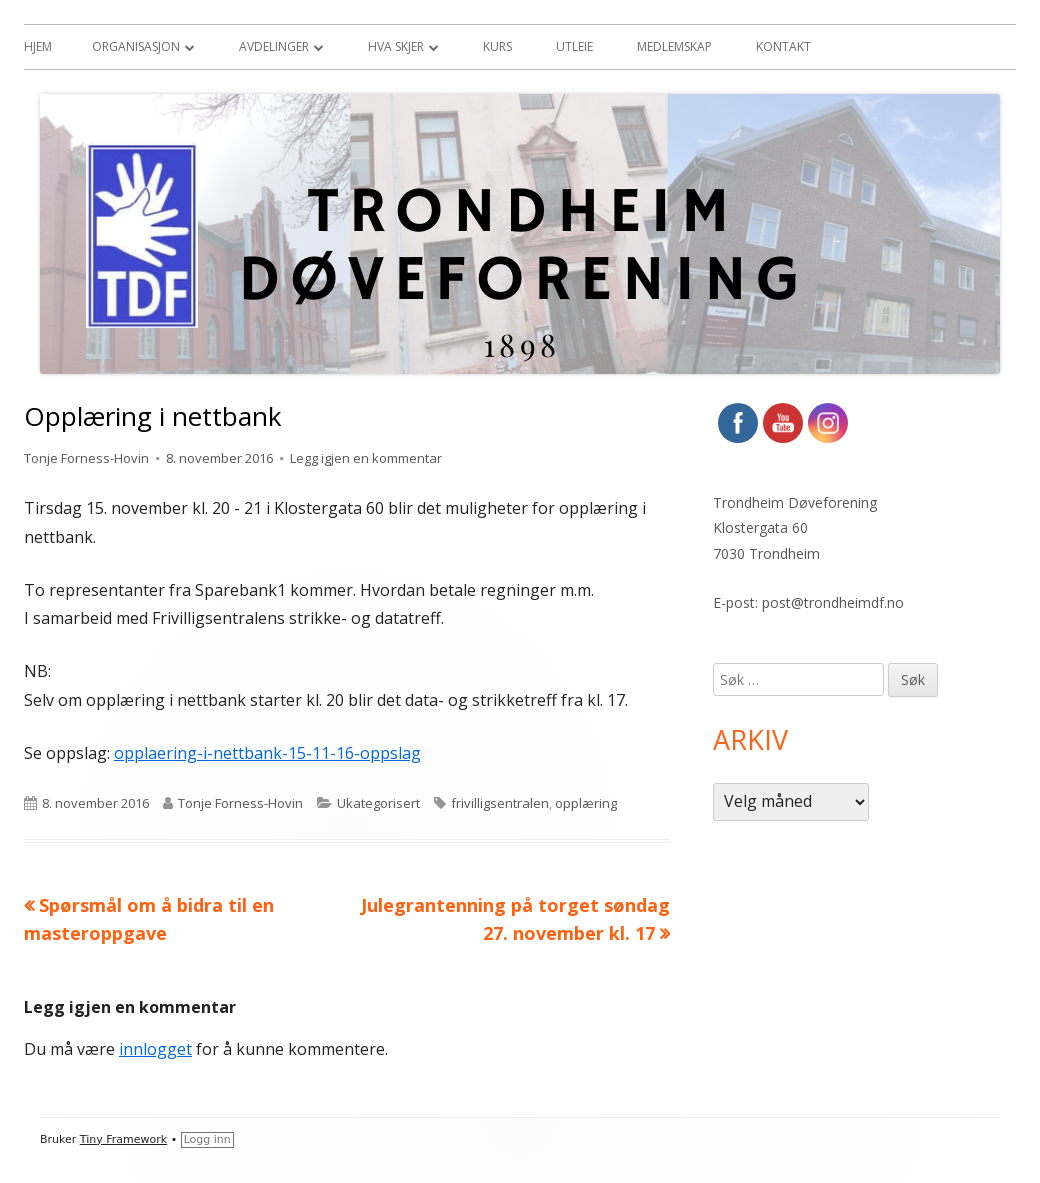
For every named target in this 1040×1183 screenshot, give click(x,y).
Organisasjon (136, 46)
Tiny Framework (123, 1139)
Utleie (574, 46)
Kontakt (783, 46)
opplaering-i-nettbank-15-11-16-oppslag (267, 753)
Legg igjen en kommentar (366, 458)
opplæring (586, 803)
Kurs (497, 46)
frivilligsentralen (500, 803)
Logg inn (207, 1139)
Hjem (38, 46)
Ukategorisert (378, 803)
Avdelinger (274, 46)
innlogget (155, 1049)
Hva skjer (396, 46)
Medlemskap (674, 46)
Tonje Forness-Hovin (86, 458)
